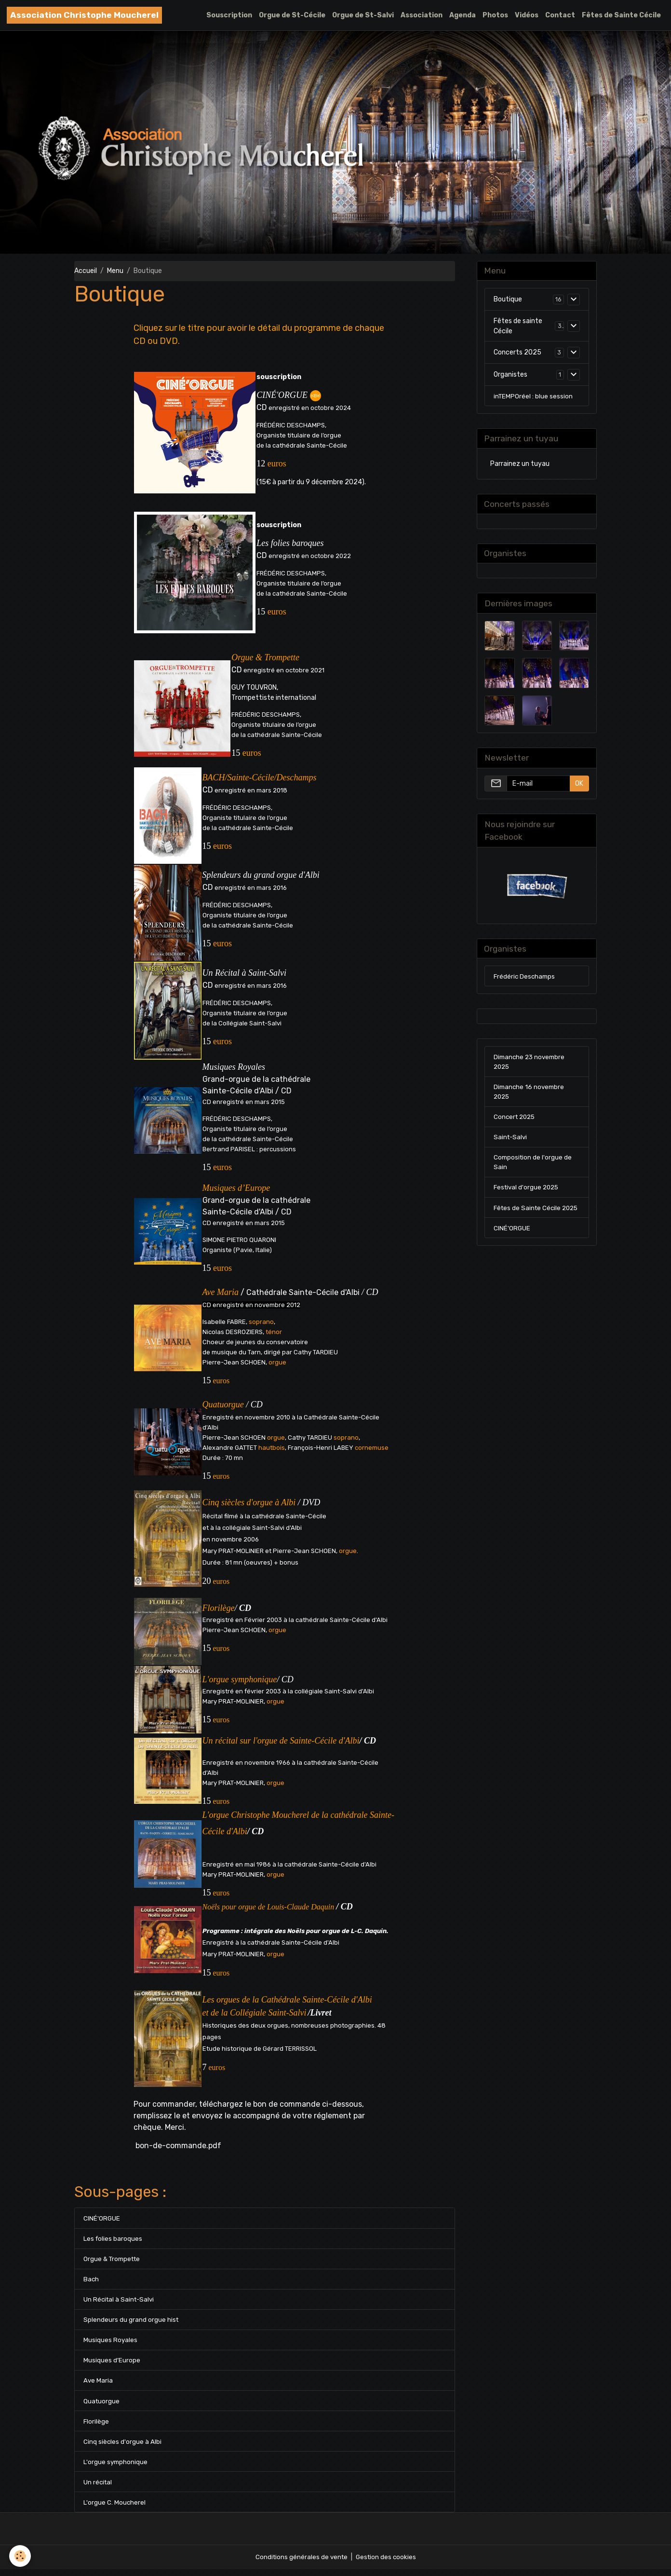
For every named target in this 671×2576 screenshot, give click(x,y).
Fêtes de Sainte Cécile (621, 15)
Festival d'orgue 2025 (528, 1196)
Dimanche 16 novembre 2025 (530, 1098)
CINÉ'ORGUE (102, 2218)
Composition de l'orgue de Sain (534, 1170)
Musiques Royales (233, 1067)
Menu (115, 271)
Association (422, 15)
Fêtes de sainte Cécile (518, 327)
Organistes (510, 375)
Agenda (462, 15)
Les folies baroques (113, 2239)
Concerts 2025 (517, 353)
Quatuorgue (102, 2405)
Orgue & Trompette (113, 2260)
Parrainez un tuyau (520, 466)
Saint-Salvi (511, 1145)
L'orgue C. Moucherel (114, 2509)
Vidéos (526, 15)
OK (579, 787)
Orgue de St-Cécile (292, 15)
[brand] (84, 15)
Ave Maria (98, 2384)
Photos (495, 15)
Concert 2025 (516, 1124)
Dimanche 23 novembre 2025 (531, 1067)
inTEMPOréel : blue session (534, 397)
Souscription (229, 15)
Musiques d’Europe (111, 2363)
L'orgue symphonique (116, 2467)
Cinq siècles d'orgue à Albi (122, 2446)
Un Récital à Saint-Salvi (244, 973)
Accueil (85, 271)
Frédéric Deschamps (525, 981)
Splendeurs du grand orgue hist (131, 2322)
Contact (560, 15)
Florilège (96, 2426)
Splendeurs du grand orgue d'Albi (261, 875)
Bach (91, 2280)
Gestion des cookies (387, 2564)
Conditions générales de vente (300, 2564)
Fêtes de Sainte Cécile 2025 (529, 1222)
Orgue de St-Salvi (363, 15)
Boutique (508, 300)
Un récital (98, 2488)
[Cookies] (20, 2556)
